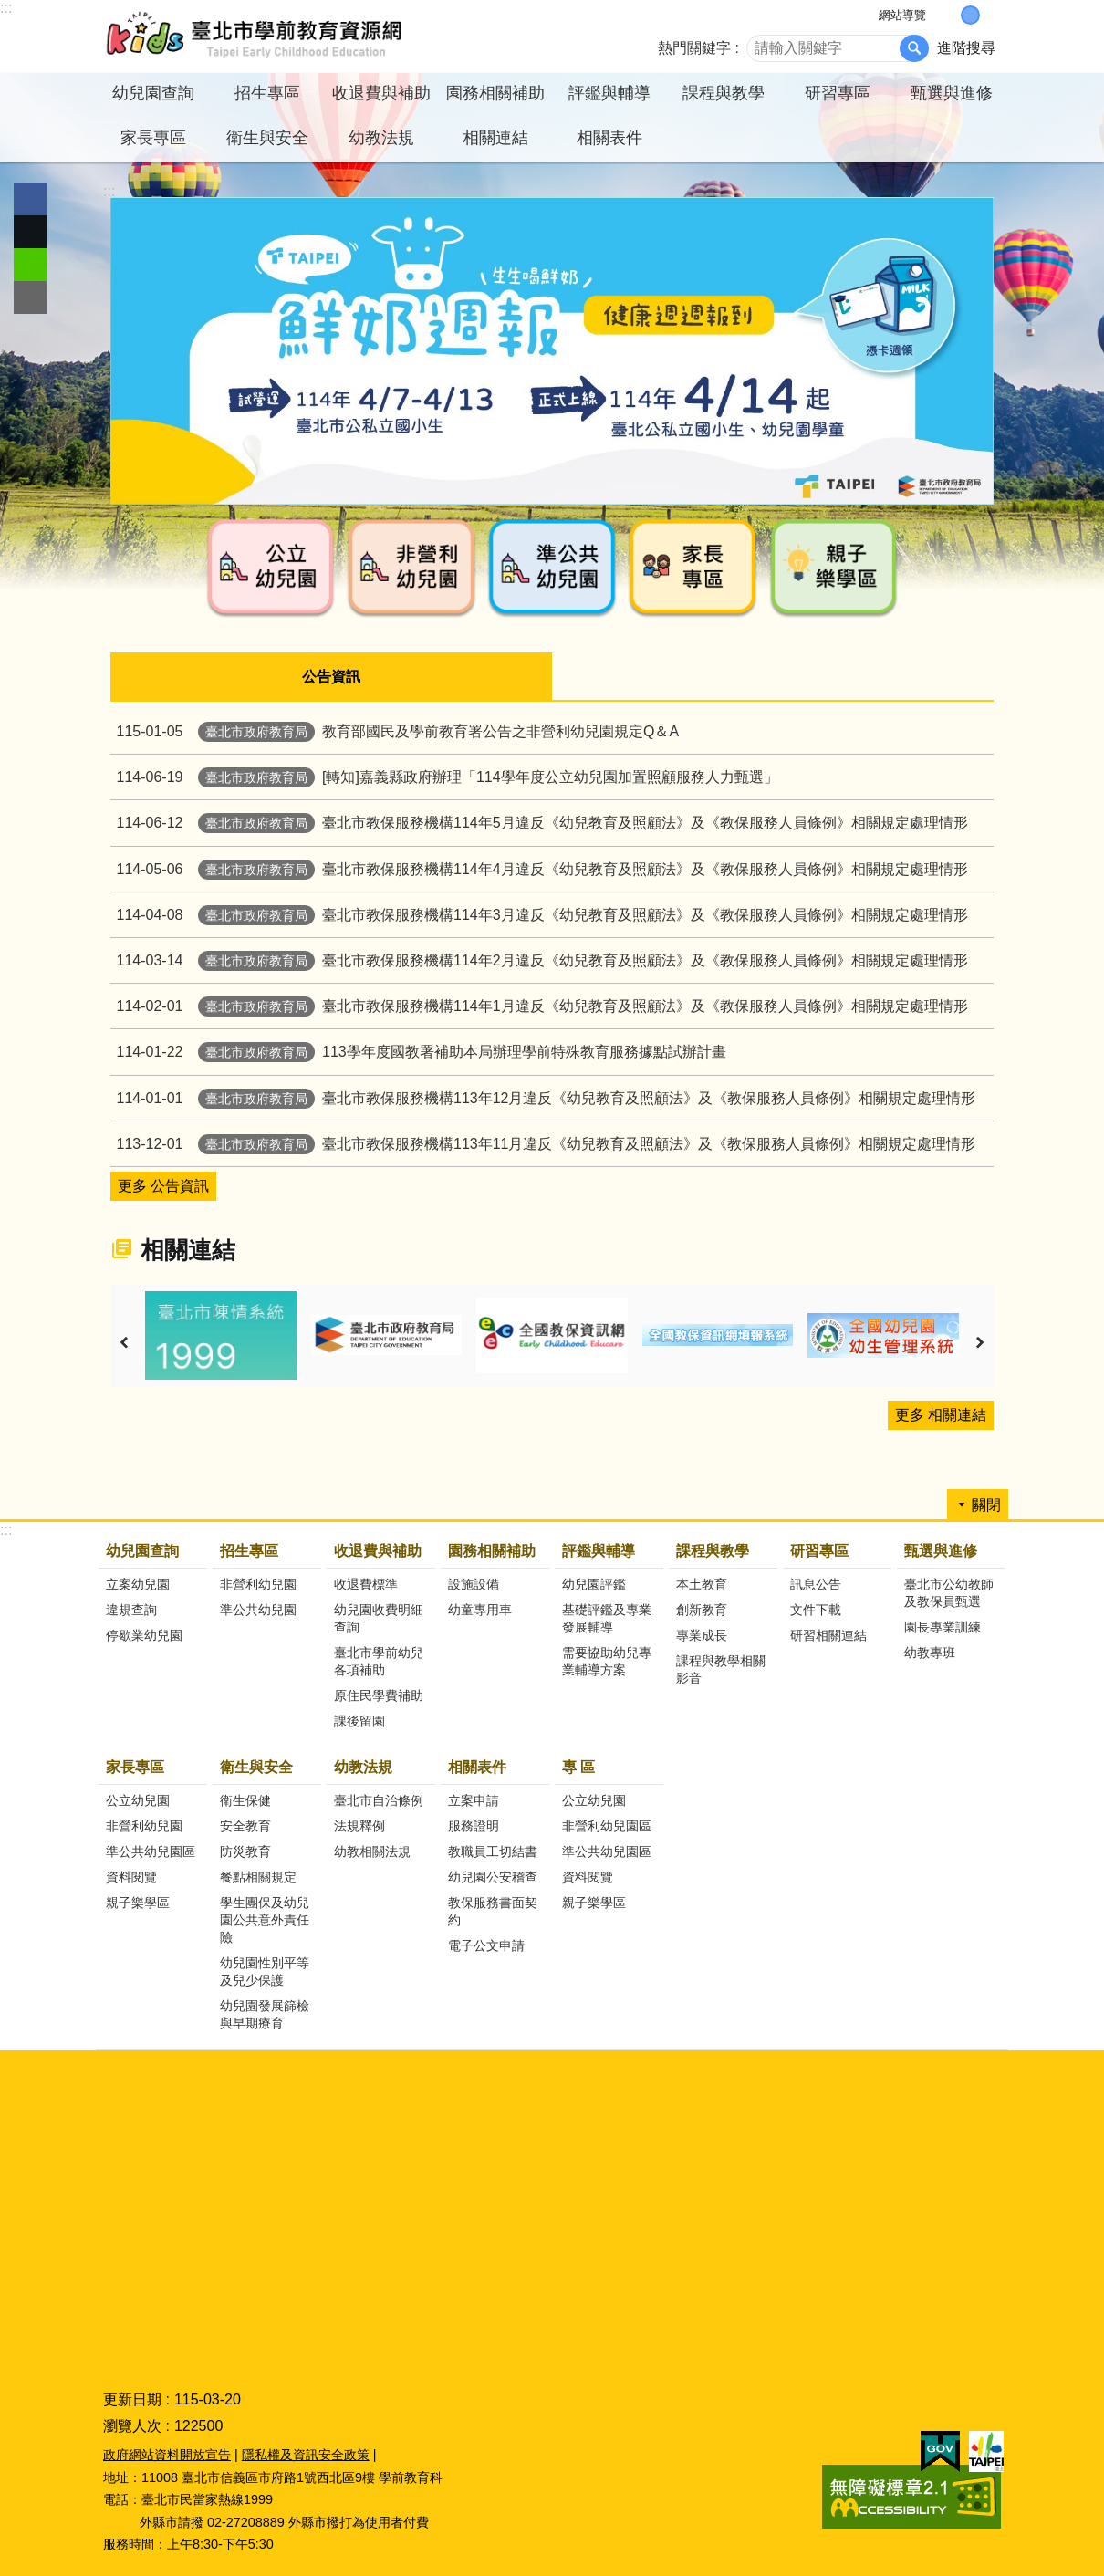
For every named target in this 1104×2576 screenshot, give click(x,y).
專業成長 (701, 1634)
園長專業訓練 (942, 1626)
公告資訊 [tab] (331, 676)
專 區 (578, 1766)
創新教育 (701, 1608)
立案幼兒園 (138, 1583)
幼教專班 (929, 1651)
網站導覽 (902, 15)
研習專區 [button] (837, 93)
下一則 (980, 1342)
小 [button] (951, 15)
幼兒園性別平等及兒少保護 (264, 1971)
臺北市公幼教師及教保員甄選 (949, 1592)
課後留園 (359, 1720)
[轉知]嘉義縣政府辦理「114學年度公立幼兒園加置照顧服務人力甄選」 (444, 776)
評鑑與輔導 (598, 1550)
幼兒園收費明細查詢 (378, 1617)
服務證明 (473, 1825)
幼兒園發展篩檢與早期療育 (264, 2013)
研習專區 (819, 1550)
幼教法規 (363, 1766)
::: (6, 8)
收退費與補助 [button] (381, 93)
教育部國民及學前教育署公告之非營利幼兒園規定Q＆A (394, 730)
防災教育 (245, 1850)
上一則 (124, 1342)
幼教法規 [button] (381, 138)
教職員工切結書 (492, 1850)
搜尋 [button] (914, 48)
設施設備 (473, 1583)
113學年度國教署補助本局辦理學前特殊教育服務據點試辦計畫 (418, 1050)
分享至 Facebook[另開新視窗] (30, 199)
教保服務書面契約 (492, 1910)
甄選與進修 (940, 1550)
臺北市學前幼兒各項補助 (378, 1660)
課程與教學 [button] (723, 93)
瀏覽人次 (132, 2425)
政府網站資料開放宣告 (167, 2453)
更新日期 (132, 2398)
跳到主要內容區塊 (9, 9)
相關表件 (477, 1766)
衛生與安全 (256, 1766)
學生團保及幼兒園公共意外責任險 (264, 1919)
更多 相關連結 (940, 1414)
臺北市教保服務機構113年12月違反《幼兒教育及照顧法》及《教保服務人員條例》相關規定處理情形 (543, 1097)
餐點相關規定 (258, 1876)
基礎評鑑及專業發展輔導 (606, 1617)
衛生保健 (245, 1799)
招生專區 (249, 1550)
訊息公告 (815, 1583)
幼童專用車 (480, 1608)
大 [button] (989, 15)
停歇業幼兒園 (144, 1634)
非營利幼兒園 (258, 1583)
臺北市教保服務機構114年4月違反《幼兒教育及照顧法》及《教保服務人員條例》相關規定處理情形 (539, 868)
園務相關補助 (492, 1550)
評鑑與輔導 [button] (609, 93)
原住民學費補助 (378, 1694)
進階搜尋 (966, 48)
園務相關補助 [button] (495, 93)
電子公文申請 (486, 1944)
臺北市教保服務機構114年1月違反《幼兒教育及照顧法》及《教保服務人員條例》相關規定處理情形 (539, 1005)
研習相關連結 (828, 1634)
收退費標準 (366, 1583)
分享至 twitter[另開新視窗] (30, 231)
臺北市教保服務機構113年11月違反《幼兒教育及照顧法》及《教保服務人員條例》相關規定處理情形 (543, 1143)
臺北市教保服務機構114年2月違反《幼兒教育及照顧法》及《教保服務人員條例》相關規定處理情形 (539, 959)
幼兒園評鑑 (594, 1583)
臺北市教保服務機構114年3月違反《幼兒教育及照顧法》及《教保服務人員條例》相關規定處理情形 (539, 914)
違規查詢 (131, 1608)
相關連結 (495, 138)
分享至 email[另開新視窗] (30, 297)
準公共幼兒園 (258, 1608)
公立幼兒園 (138, 1799)
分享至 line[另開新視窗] (30, 264)
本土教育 (701, 1583)
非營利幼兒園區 (606, 1825)
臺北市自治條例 (378, 1799)
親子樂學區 (138, 1901)
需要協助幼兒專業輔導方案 (606, 1660)
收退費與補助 (378, 1550)
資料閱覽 (131, 1876)
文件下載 (815, 1608)
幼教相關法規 (372, 1850)
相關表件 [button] (609, 138)
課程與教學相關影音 (721, 1668)
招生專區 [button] (267, 93)
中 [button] (970, 15)
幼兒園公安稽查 (492, 1876)
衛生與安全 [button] (267, 138)
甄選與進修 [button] (952, 93)
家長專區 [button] (153, 138)
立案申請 (473, 1799)
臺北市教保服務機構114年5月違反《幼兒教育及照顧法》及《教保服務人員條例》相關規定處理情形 (539, 821)
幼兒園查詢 (142, 1550)
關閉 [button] (986, 1504)
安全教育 (245, 1825)
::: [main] (109, 191)
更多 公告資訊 (163, 1185)
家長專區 (135, 1766)
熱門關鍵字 (694, 48)
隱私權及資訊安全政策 (306, 2453)
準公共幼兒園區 (150, 1850)
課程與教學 (712, 1550)
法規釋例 (359, 1825)
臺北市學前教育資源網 (255, 36)
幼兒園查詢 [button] (153, 93)
